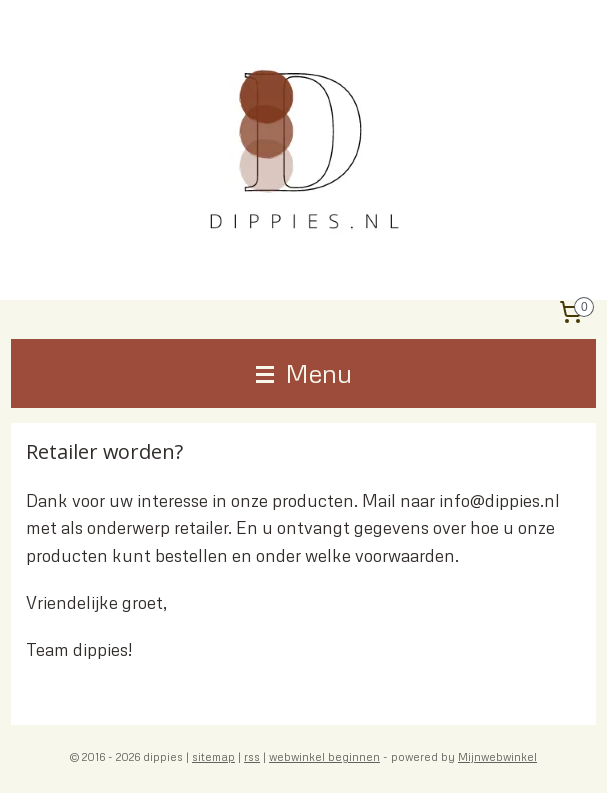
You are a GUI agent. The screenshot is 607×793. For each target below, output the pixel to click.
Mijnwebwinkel (497, 756)
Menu (304, 373)
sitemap (213, 756)
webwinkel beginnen (324, 756)
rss (252, 756)
